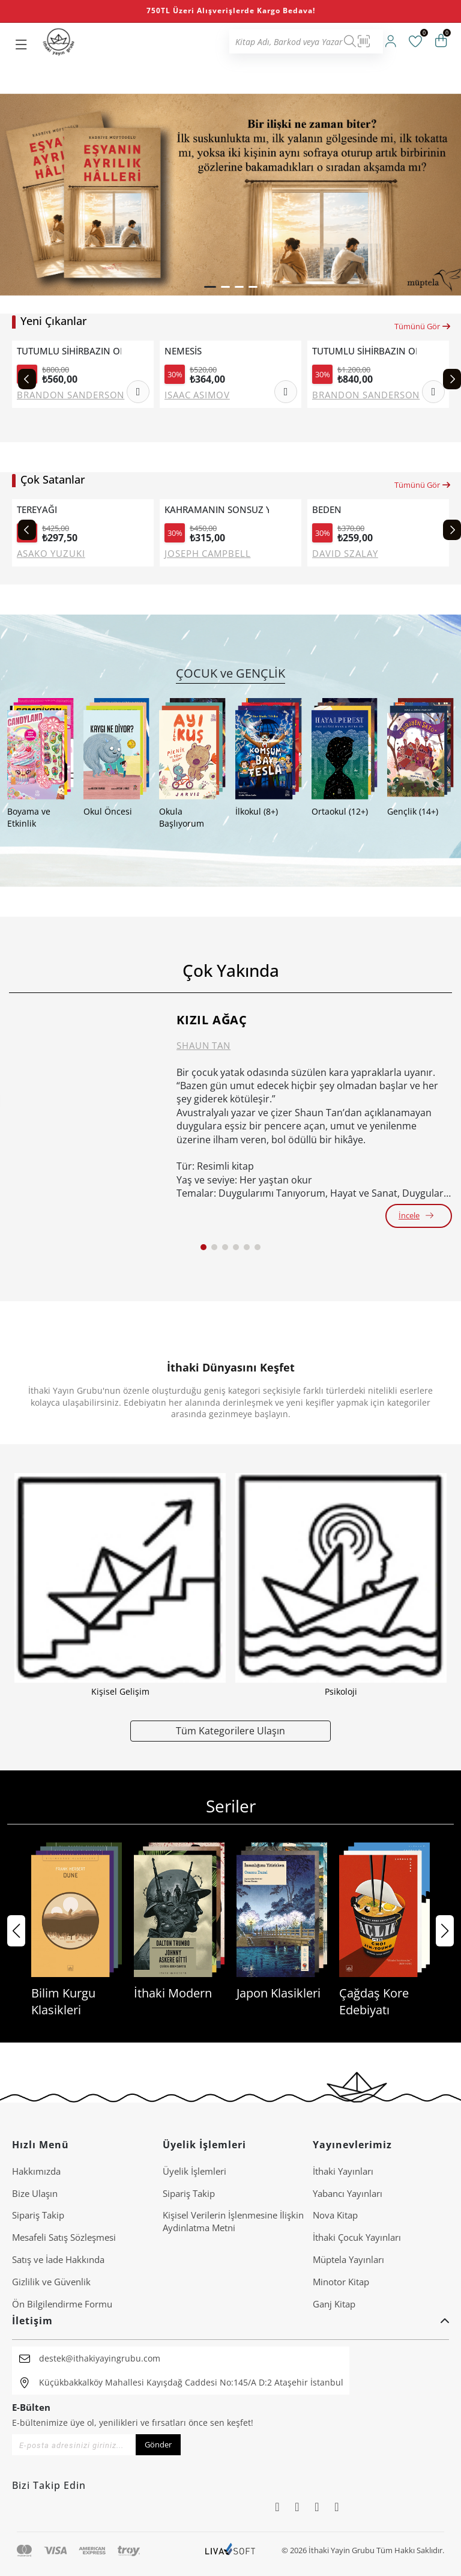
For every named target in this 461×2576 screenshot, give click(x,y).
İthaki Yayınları (343, 2171)
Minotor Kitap (341, 2282)
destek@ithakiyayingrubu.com (99, 2358)
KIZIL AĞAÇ (211, 1020)
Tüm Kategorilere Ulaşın (230, 1730)
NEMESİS (183, 351)
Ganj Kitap (334, 2304)
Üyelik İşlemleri (194, 2171)
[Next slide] (452, 379)
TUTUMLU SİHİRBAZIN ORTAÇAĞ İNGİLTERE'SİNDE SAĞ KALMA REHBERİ (69, 351)
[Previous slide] (27, 379)
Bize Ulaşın (35, 2193)
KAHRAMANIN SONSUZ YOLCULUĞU (216, 509)
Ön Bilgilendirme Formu (62, 2304)
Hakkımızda (36, 2171)
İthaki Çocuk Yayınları (357, 2237)
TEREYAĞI (37, 509)
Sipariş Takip (38, 2215)
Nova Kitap (335, 2215)
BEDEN (327, 509)
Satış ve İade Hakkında (58, 2259)
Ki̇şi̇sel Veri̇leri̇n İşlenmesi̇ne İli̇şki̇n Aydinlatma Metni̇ (233, 2221)
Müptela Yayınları (348, 2259)
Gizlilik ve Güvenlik (51, 2282)
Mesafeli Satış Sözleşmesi (64, 2237)
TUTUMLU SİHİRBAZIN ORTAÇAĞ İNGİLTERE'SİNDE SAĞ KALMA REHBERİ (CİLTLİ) (364, 351)
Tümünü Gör (422, 326)
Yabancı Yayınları (347, 2193)
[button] (210, 287)
